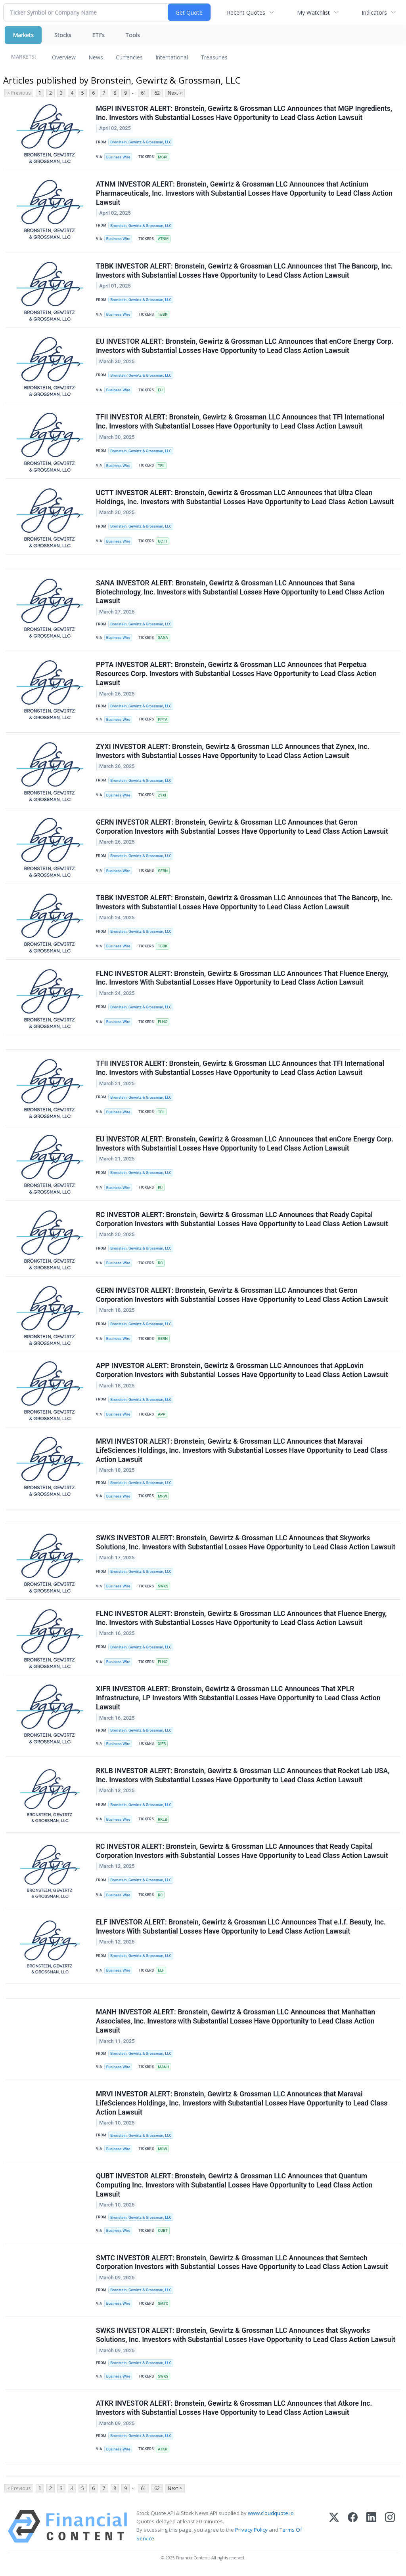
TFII (161, 466)
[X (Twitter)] (334, 2529)
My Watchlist (313, 12)
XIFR (162, 1745)
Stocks (62, 35)
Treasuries (214, 57)
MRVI (162, 1497)
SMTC (163, 2306)
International (171, 57)
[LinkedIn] (371, 2529)
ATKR (162, 2451)
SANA (163, 638)
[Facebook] (353, 2529)
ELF (161, 1972)
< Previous (19, 93)
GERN (163, 871)
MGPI (162, 157)
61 (143, 93)
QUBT (163, 2233)
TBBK (162, 314)
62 (157, 93)
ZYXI (162, 796)
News (95, 57)
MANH (163, 2069)
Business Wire (118, 157)
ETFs (98, 35)
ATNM (163, 239)
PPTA (162, 720)
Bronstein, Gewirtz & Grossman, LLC (140, 142)
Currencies (129, 57)
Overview (64, 57)
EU (160, 390)
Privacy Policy (251, 2532)
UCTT (162, 541)
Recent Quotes (246, 12)
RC (160, 1264)
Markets (23, 35)
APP (161, 1416)
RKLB (162, 1821)
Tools (132, 35)
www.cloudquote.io (271, 2515)
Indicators (374, 12)
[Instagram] (390, 2529)
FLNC (162, 1023)
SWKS (163, 1587)
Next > (175, 93)
